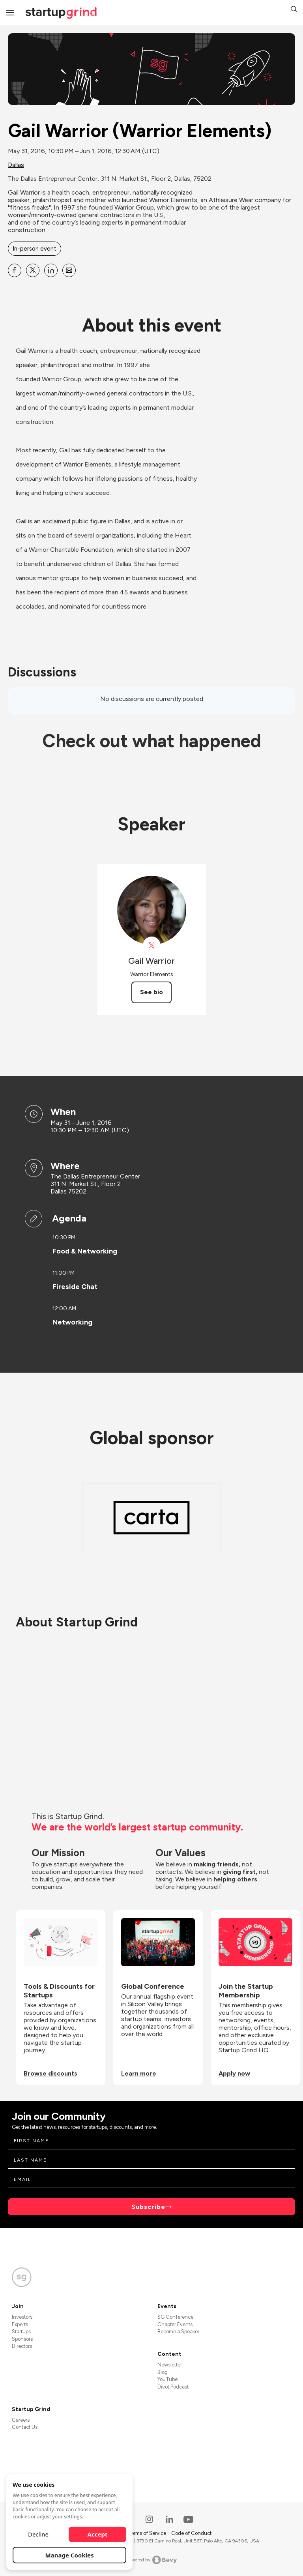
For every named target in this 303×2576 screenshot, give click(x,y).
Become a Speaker (178, 2331)
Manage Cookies (69, 2555)
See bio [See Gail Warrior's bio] (151, 992)
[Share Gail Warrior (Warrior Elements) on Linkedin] (51, 270)
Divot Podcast (173, 2387)
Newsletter (169, 2365)
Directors (22, 2346)
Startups (21, 2331)
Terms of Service (147, 2533)
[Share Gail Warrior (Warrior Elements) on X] (32, 270)
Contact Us (24, 2427)
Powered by (151, 2559)
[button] (294, 10)
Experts (20, 2324)
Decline (38, 2534)
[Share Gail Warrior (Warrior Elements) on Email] (69, 270)
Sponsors (22, 2339)
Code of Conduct (191, 2533)
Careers (21, 2420)
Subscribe (148, 2207)
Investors (22, 2317)
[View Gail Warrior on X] (152, 945)
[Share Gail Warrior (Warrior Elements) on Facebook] (14, 270)
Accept (98, 2534)
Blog (162, 2372)
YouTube (167, 2379)
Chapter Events (175, 2324)
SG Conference (175, 2317)
